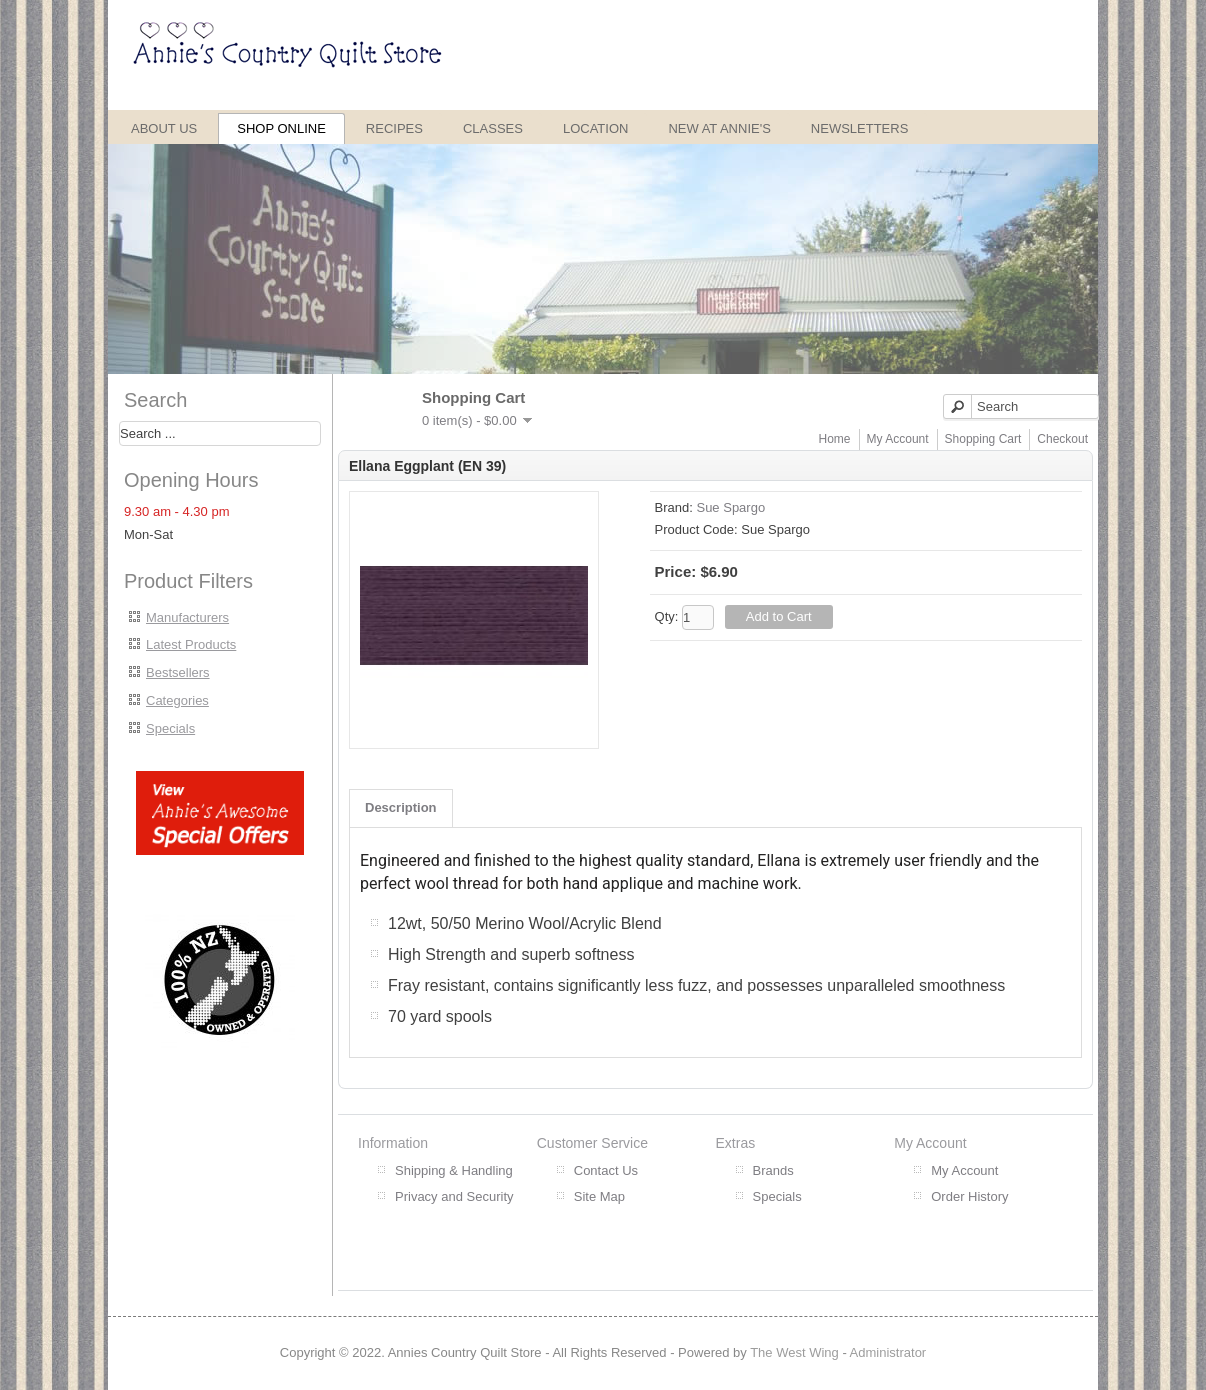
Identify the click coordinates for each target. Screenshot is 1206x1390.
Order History (969, 1196)
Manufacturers (187, 617)
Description (401, 807)
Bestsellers (178, 672)
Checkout (1062, 439)
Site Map (599, 1196)
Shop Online (281, 128)
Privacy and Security (454, 1196)
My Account (898, 439)
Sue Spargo (730, 507)
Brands (773, 1170)
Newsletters (860, 128)
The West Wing (794, 1352)
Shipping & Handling (454, 1170)
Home (835, 439)
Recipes (394, 128)
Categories (177, 700)
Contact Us (606, 1170)
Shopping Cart (983, 439)
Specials (170, 728)
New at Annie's (719, 128)
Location (596, 128)
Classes (493, 128)
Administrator (888, 1352)
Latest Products (191, 644)
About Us (164, 128)
